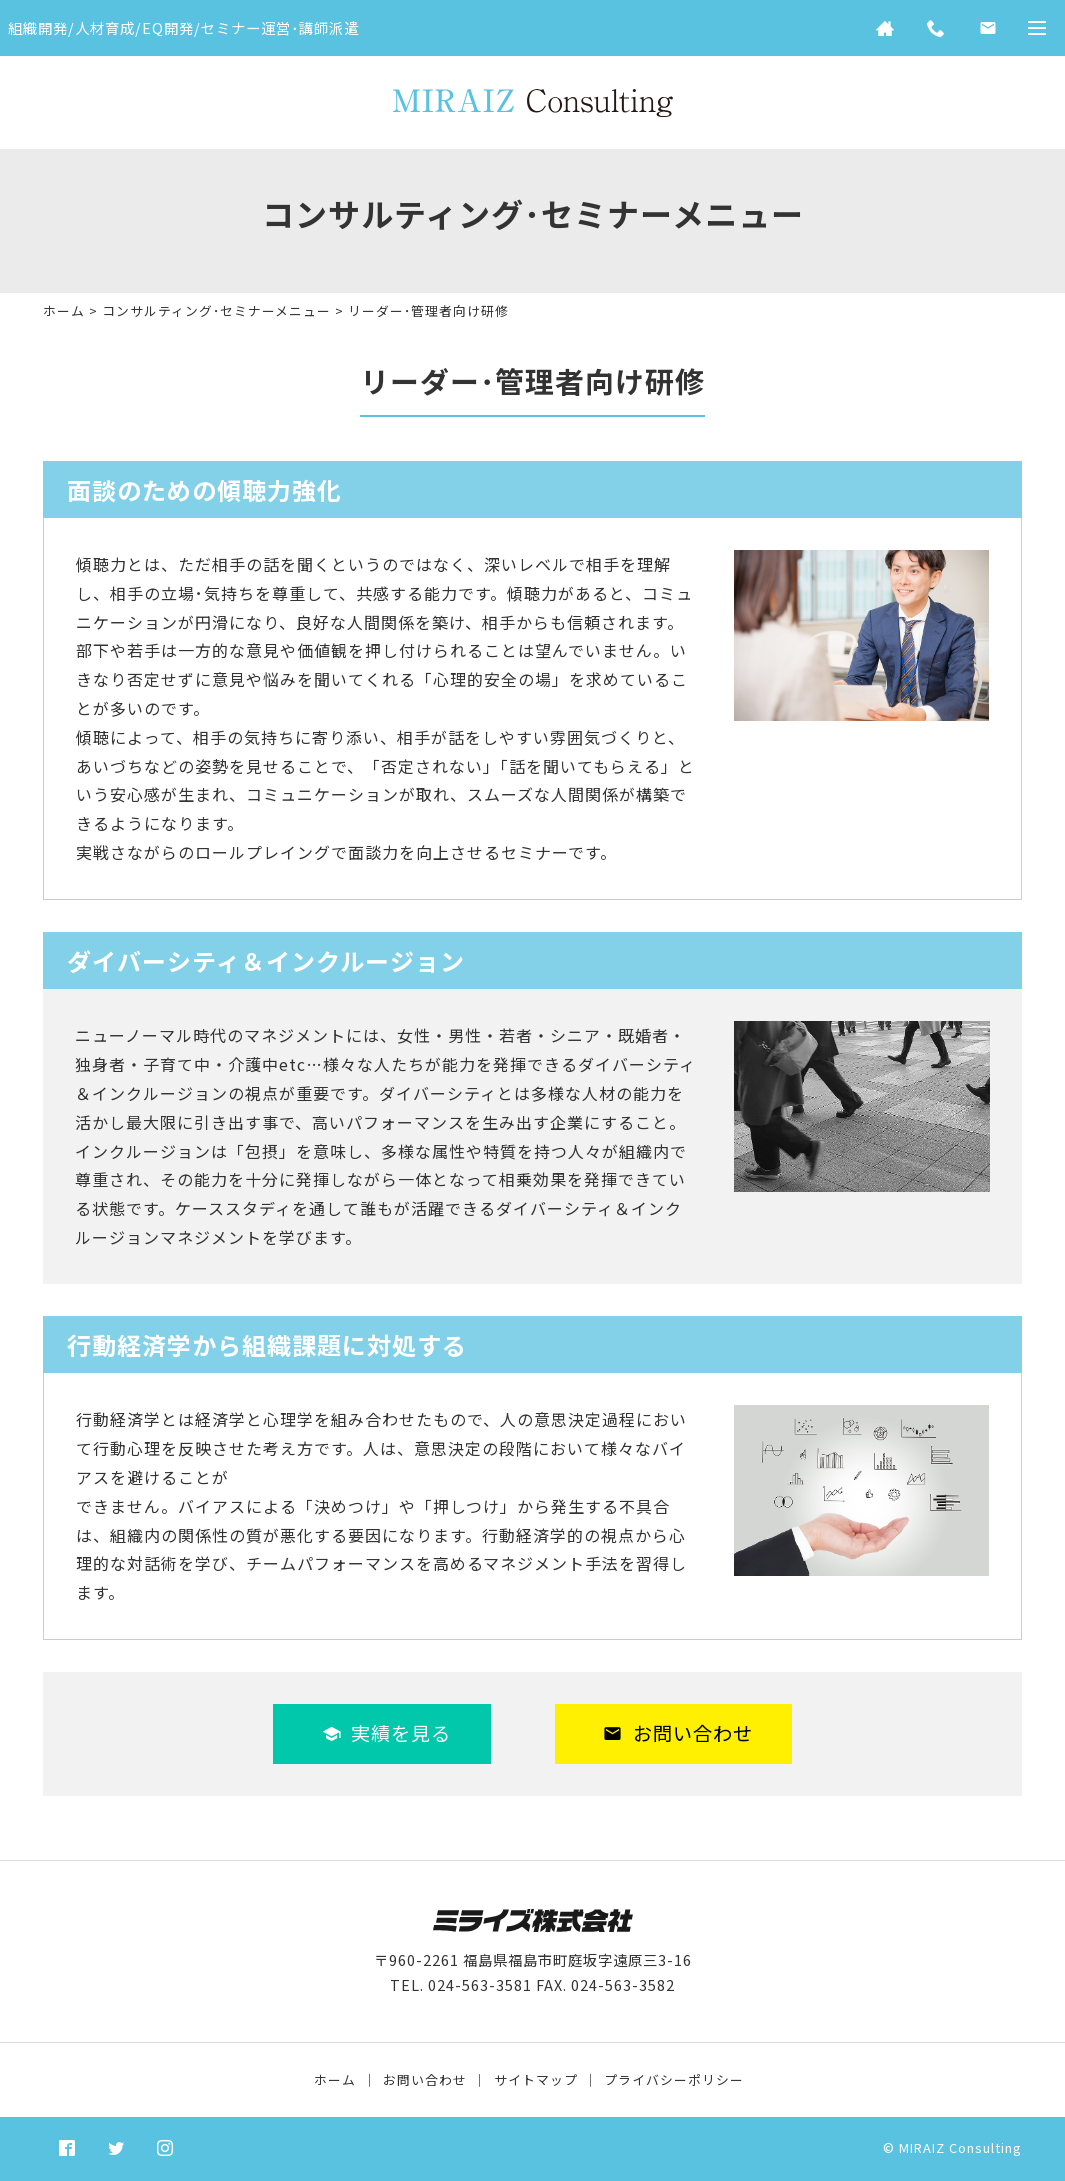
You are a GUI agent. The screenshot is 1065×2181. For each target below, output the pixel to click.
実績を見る (387, 1733)
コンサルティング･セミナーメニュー (216, 310)
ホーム (64, 310)
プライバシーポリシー (674, 2079)
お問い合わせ (678, 1733)
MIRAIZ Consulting (960, 2147)
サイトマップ (536, 2079)
